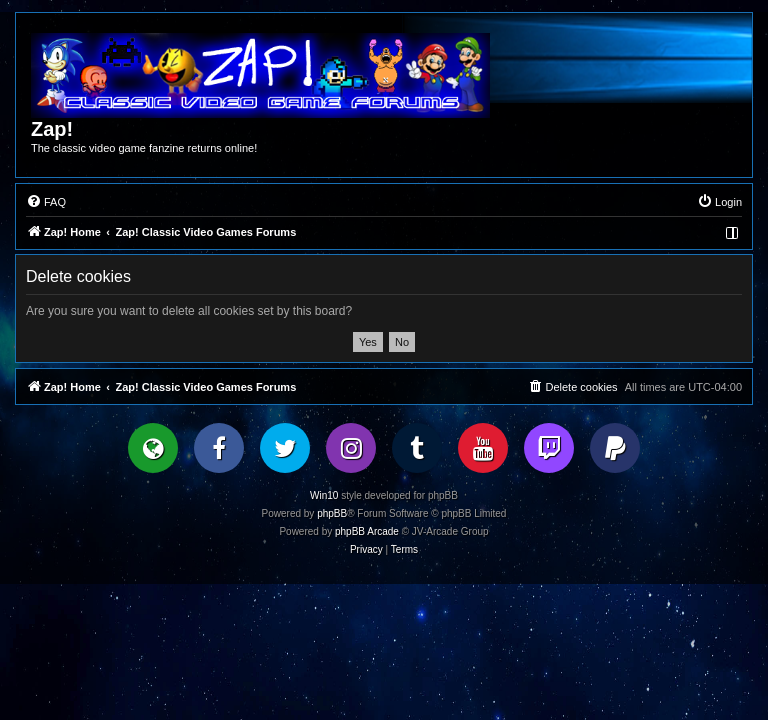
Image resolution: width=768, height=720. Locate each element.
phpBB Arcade (367, 531)
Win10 (324, 495)
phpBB (332, 513)
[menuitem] (46, 202)
